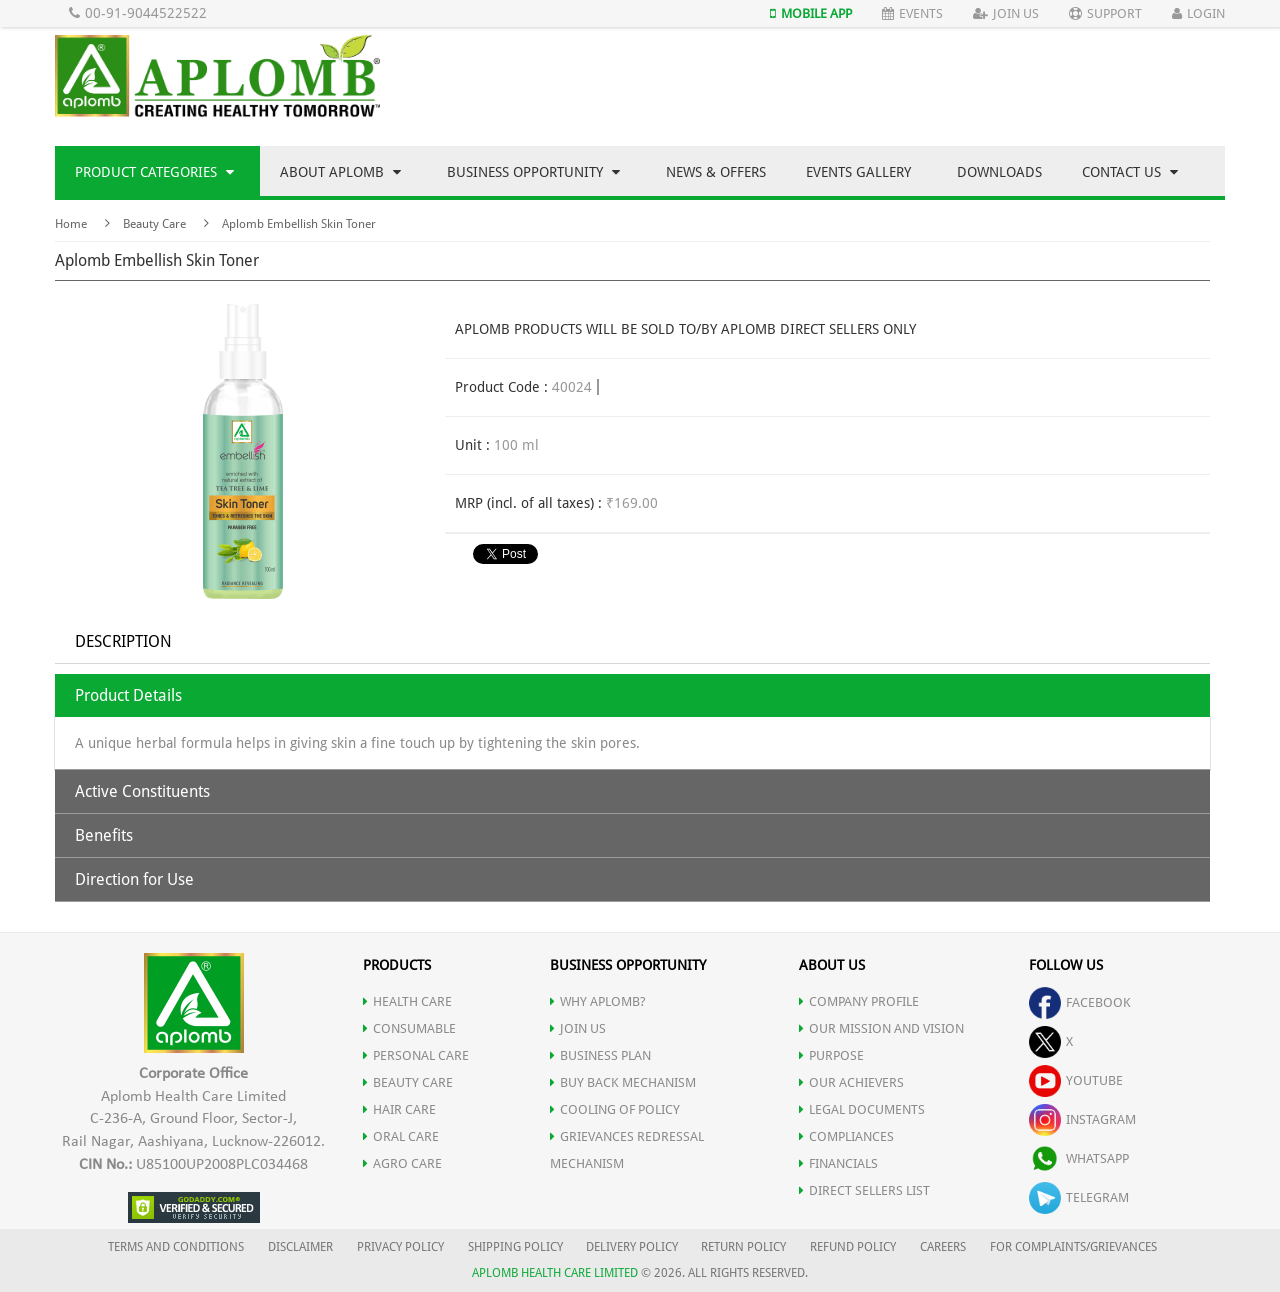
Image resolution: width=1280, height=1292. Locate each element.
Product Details (128, 695)
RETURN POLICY (743, 1247)
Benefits (104, 835)
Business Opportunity (533, 172)
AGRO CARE (402, 1163)
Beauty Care (154, 224)
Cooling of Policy (615, 1109)
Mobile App (811, 13)
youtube (1076, 1080)
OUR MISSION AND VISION (881, 1028)
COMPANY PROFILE (859, 1001)
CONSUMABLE (409, 1028)
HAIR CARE (399, 1109)
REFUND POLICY (853, 1247)
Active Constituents (142, 791)
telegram (1079, 1197)
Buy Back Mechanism (623, 1082)
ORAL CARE (401, 1136)
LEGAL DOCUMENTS (862, 1109)
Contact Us (1130, 172)
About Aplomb (340, 172)
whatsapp (1079, 1158)
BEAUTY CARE (408, 1082)
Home (71, 224)
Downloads (999, 172)
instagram (1082, 1119)
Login (1198, 13)
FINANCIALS (838, 1163)
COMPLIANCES (846, 1136)
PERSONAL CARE (416, 1055)
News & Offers (716, 172)
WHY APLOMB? (598, 1001)
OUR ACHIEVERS (851, 1082)
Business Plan (600, 1055)
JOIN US (578, 1028)
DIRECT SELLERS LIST (864, 1190)
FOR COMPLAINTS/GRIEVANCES (1073, 1247)
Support (1105, 13)
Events (912, 13)
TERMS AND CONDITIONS (176, 1247)
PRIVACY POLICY (400, 1247)
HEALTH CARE (407, 1001)
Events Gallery (858, 172)
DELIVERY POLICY (632, 1247)
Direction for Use (134, 879)
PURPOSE (831, 1055)
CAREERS (943, 1247)
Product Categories (154, 172)
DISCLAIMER (300, 1247)
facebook (1080, 1002)
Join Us (1006, 13)
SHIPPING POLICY (517, 1247)
